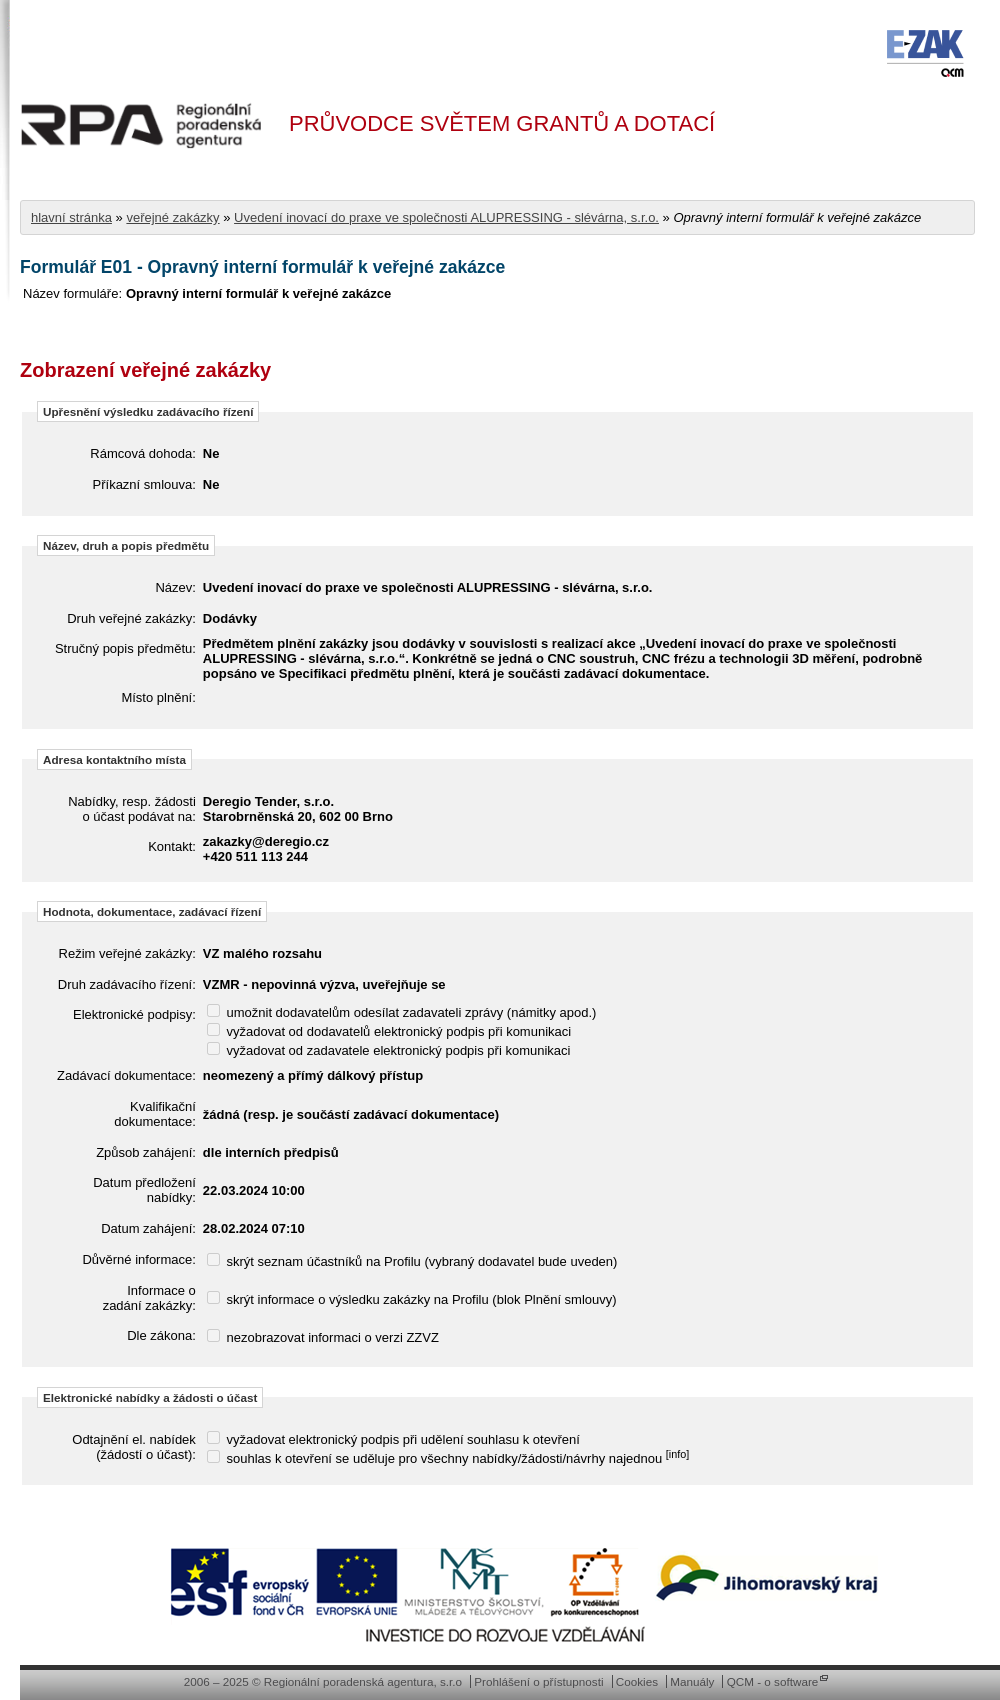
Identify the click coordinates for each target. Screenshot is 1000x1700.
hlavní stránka (71, 217)
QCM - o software (773, 1681)
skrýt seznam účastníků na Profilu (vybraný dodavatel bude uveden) (412, 1261)
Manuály (692, 1681)
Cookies (637, 1681)
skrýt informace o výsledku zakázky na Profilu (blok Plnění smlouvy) (412, 1299)
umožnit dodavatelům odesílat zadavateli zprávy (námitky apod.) (402, 1012)
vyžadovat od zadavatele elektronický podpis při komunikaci (389, 1050)
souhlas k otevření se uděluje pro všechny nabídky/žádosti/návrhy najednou (448, 1458)
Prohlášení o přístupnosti (538, 1681)
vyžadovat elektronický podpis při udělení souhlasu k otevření (393, 1439)
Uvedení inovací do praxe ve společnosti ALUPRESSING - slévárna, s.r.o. (446, 217)
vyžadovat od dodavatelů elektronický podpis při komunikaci (389, 1031)
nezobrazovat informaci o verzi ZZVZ (323, 1337)
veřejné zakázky (172, 217)
